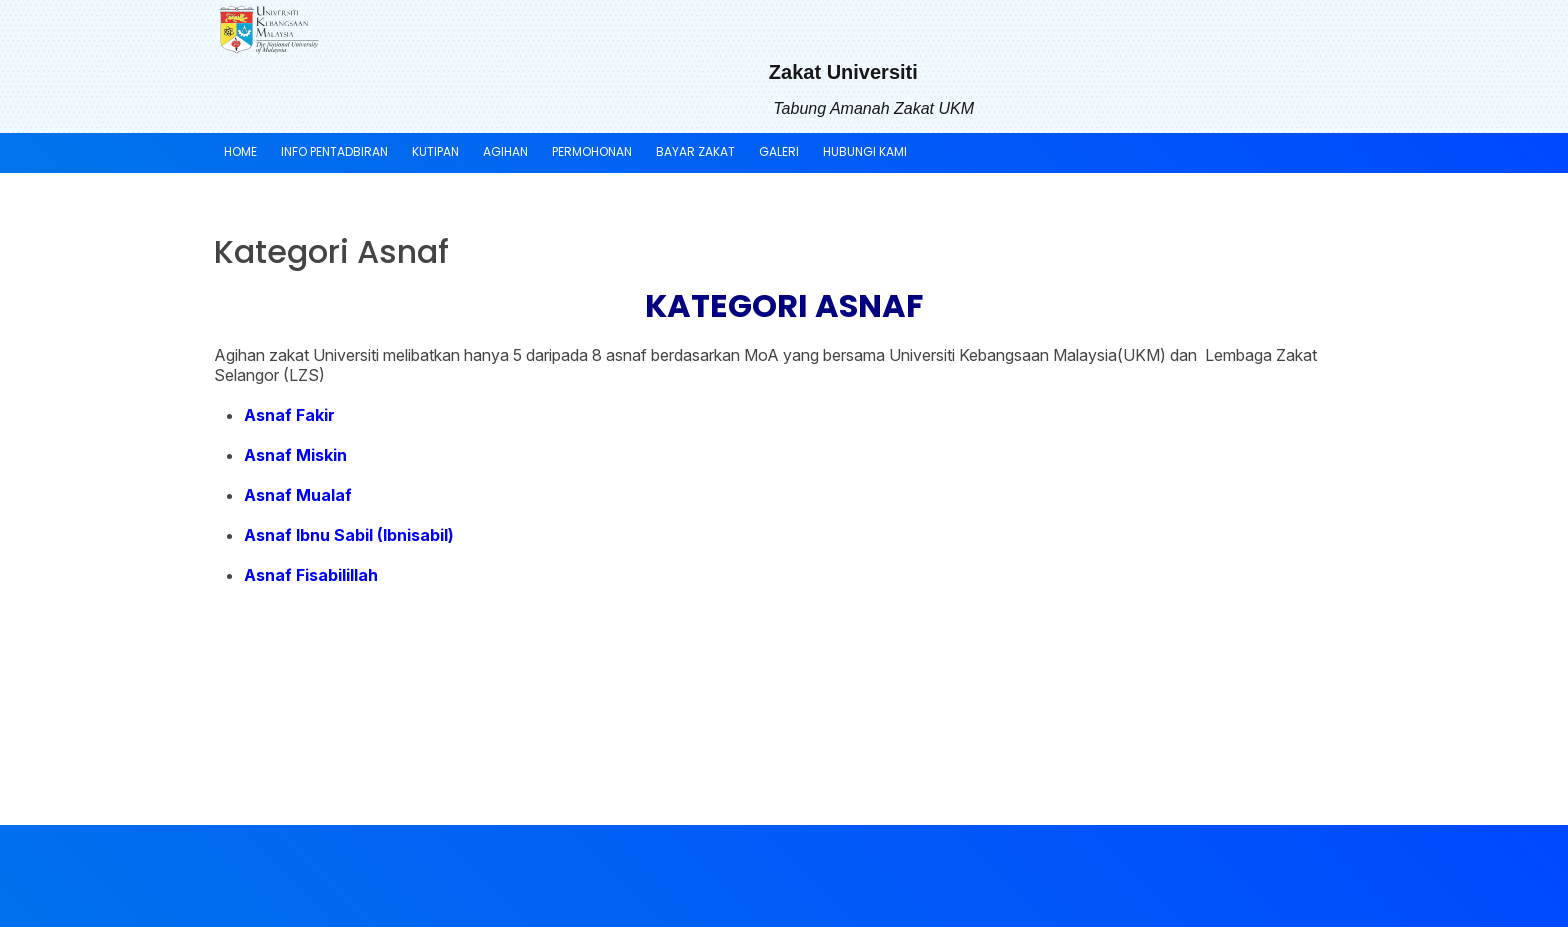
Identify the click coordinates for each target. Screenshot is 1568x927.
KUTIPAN (435, 151)
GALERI (779, 151)
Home (240, 151)
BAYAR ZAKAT (695, 151)
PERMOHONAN (592, 151)
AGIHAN (505, 151)
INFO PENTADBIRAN (334, 151)
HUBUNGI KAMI (865, 151)
